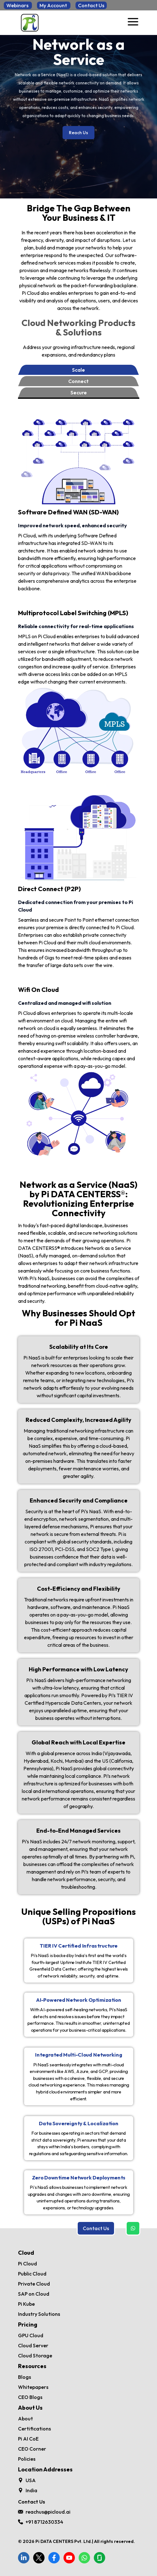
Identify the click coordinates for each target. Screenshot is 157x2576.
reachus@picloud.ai (48, 2512)
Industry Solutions (39, 2314)
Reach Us (78, 132)
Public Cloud (32, 2273)
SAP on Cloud (33, 2294)
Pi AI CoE (28, 2439)
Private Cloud (34, 2284)
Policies (26, 2459)
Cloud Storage (35, 2355)
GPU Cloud (30, 2335)
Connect (78, 381)
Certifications (34, 2428)
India (31, 2490)
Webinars (17, 5)
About (25, 2418)
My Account (53, 5)
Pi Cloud (27, 2263)
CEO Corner (32, 2449)
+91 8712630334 (44, 2522)
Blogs (24, 2377)
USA (31, 2480)
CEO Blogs (30, 2397)
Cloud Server (33, 2345)
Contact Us (91, 5)
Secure (78, 392)
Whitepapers (33, 2387)
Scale (78, 370)
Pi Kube (26, 2304)
